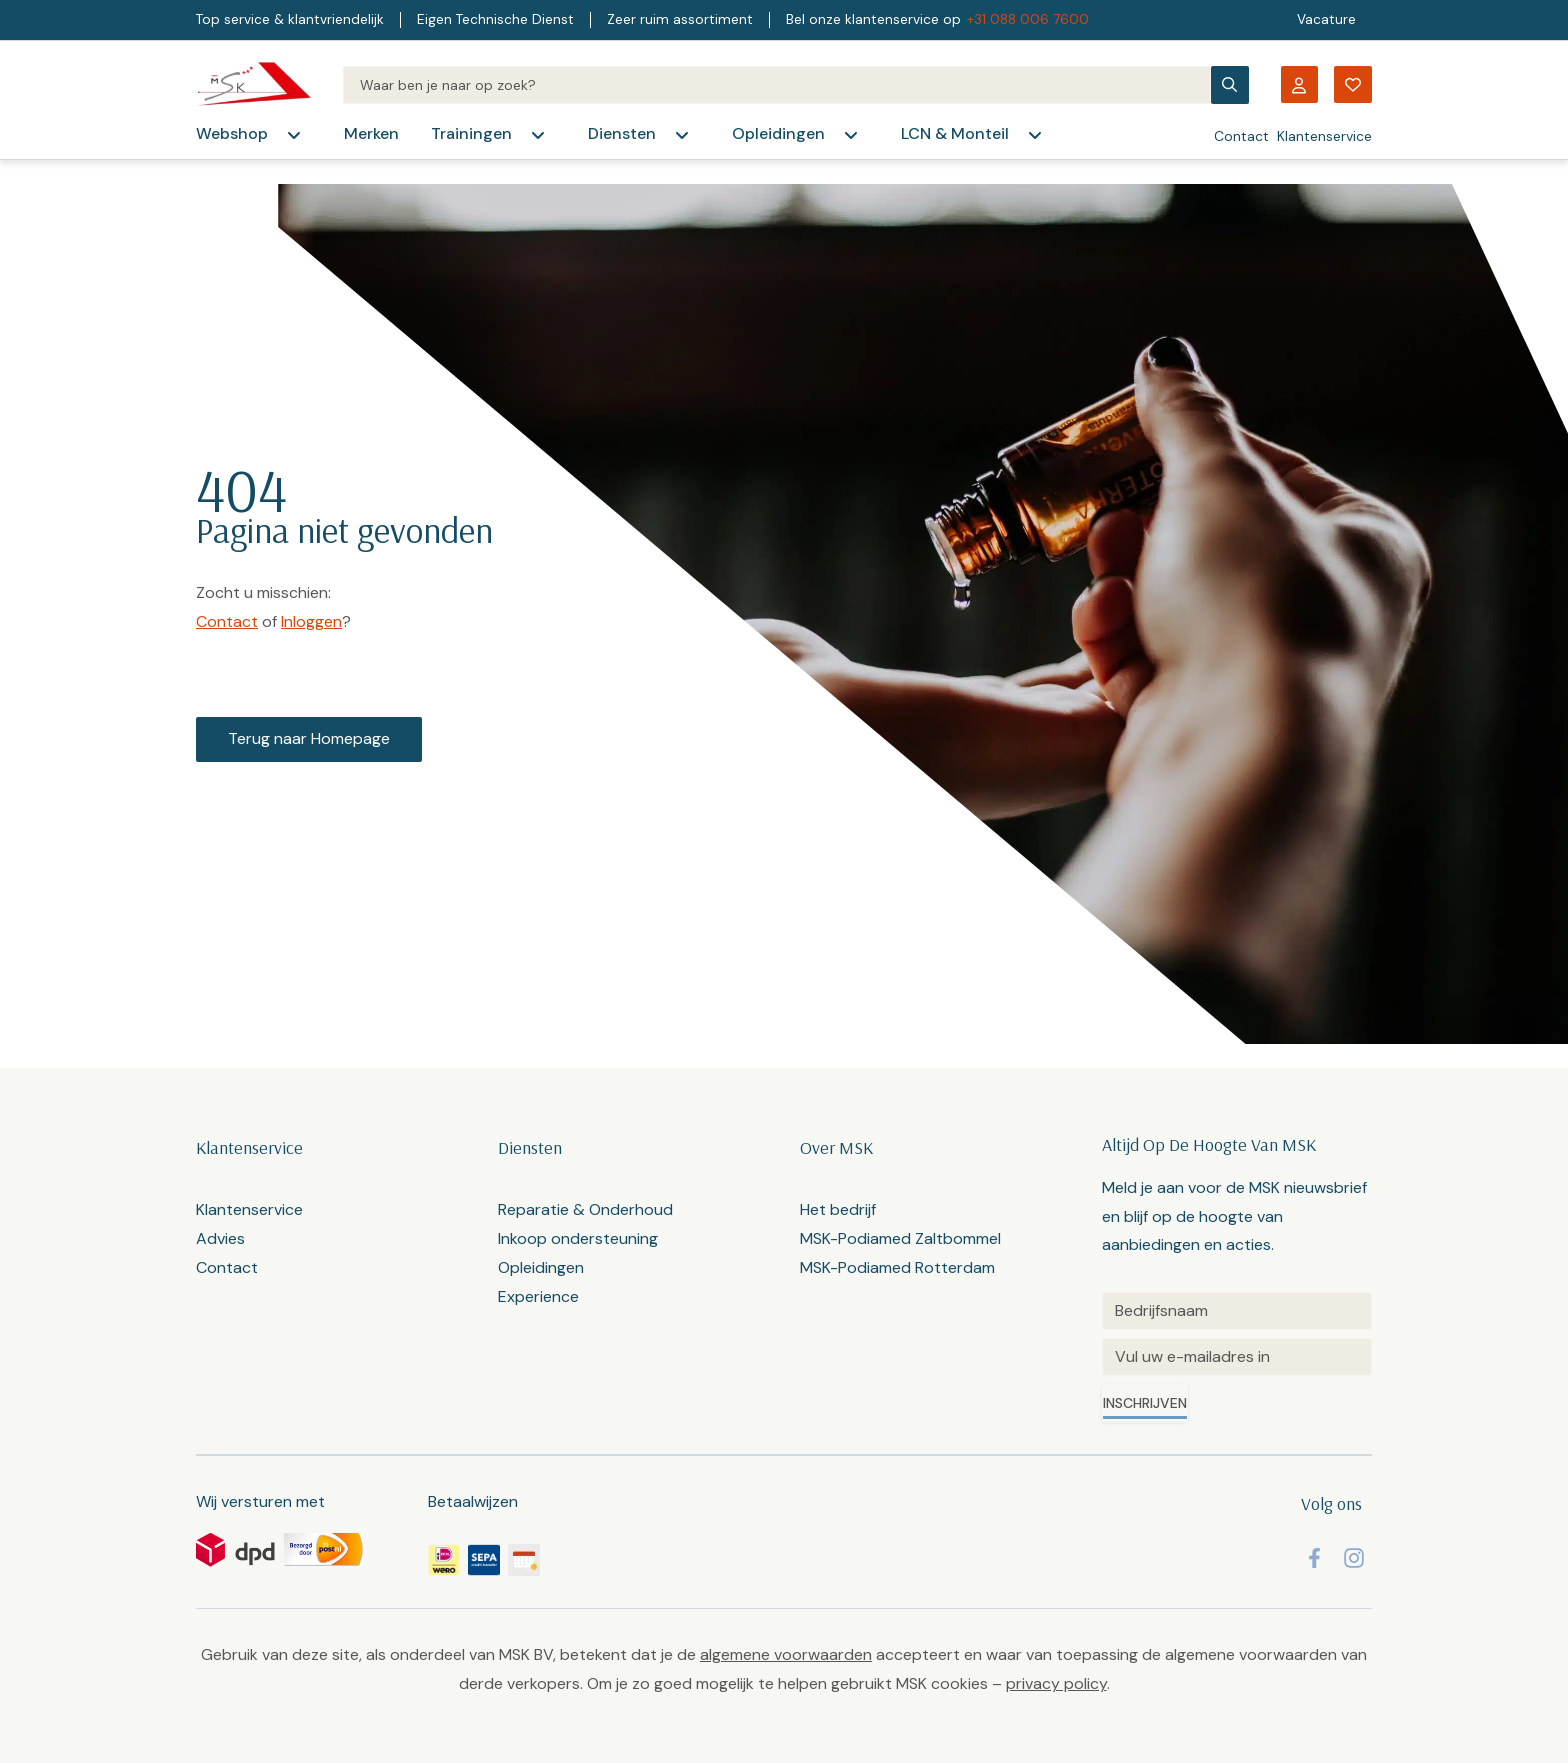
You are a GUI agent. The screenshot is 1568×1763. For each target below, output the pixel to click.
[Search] (776, 85)
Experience (538, 1296)
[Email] (1237, 1357)
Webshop (232, 133)
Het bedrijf (838, 1209)
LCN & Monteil (955, 133)
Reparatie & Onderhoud (585, 1209)
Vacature (1326, 19)
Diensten (622, 133)
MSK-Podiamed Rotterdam (897, 1267)
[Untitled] (1237, 1311)
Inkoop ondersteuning (578, 1238)
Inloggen (311, 621)
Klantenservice (1324, 136)
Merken (371, 133)
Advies (220, 1238)
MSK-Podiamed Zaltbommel (900, 1238)
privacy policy (1056, 1683)
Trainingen (471, 133)
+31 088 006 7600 (1028, 19)
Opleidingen (778, 133)
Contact (1241, 136)
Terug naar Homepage (309, 738)
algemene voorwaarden (786, 1654)
